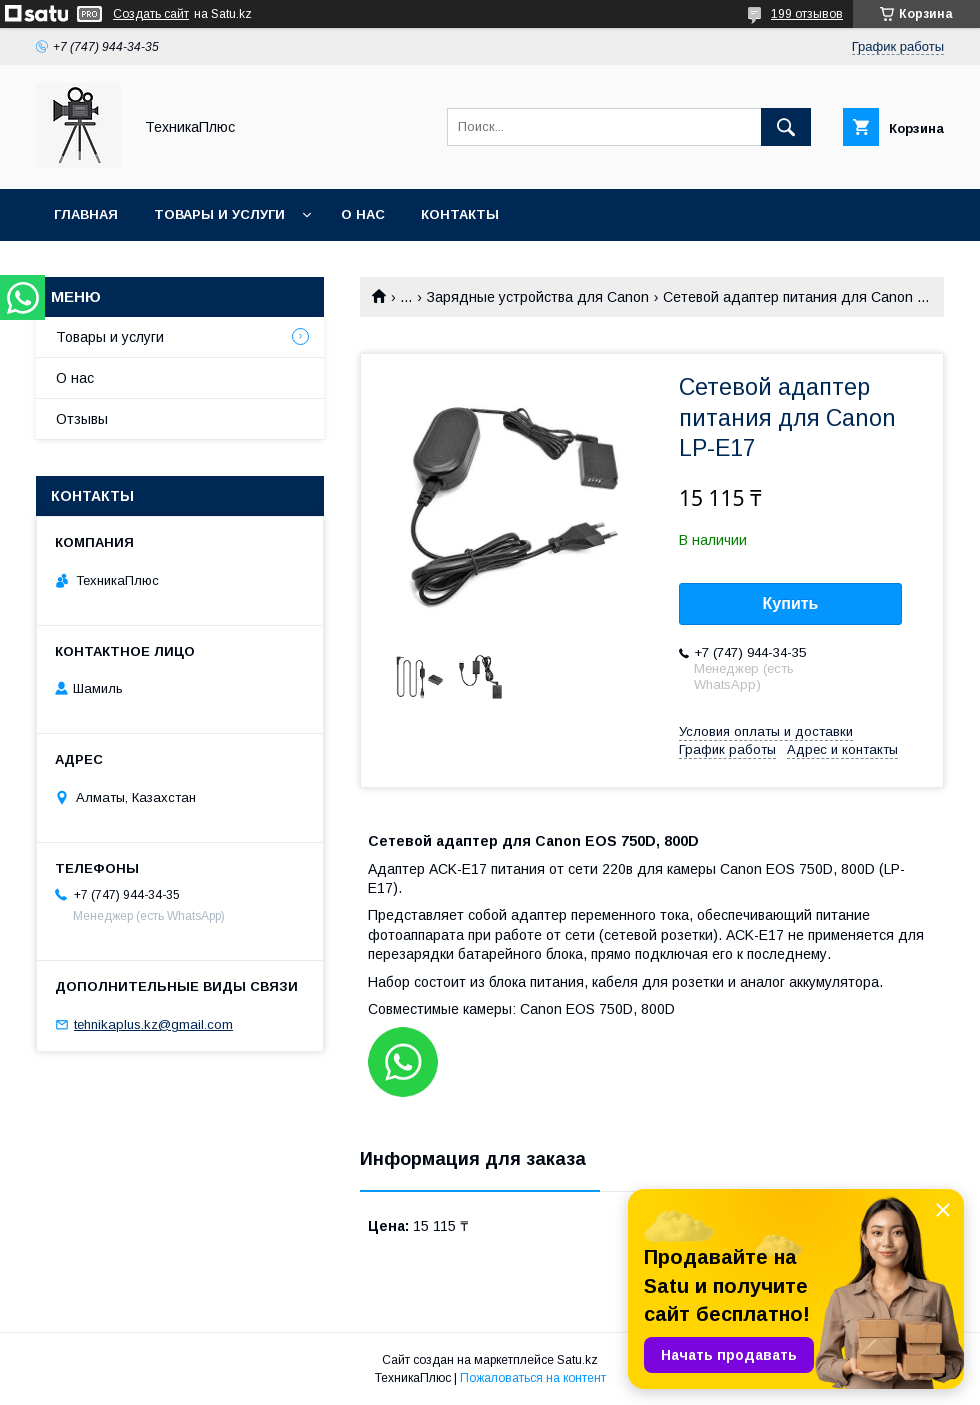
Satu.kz (577, 1360)
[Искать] (786, 127)
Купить (791, 603)
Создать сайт (151, 14)
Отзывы (82, 419)
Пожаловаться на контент (533, 1378)
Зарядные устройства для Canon (538, 297)
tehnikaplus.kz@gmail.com (153, 1024)
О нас (363, 214)
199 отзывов (807, 14)
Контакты (460, 214)
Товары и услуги (219, 214)
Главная (86, 214)
